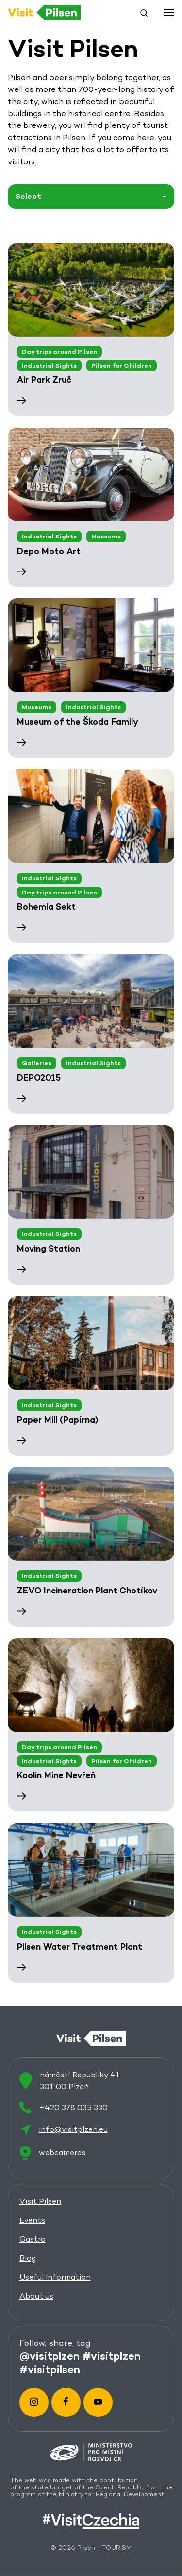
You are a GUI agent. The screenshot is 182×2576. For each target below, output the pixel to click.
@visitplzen (49, 2355)
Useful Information (55, 2277)
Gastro (32, 2239)
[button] (144, 12)
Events (32, 2220)
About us (36, 2296)
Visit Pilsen (40, 2201)
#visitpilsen (49, 2369)
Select (28, 196)
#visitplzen (112, 2355)
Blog (27, 2258)
